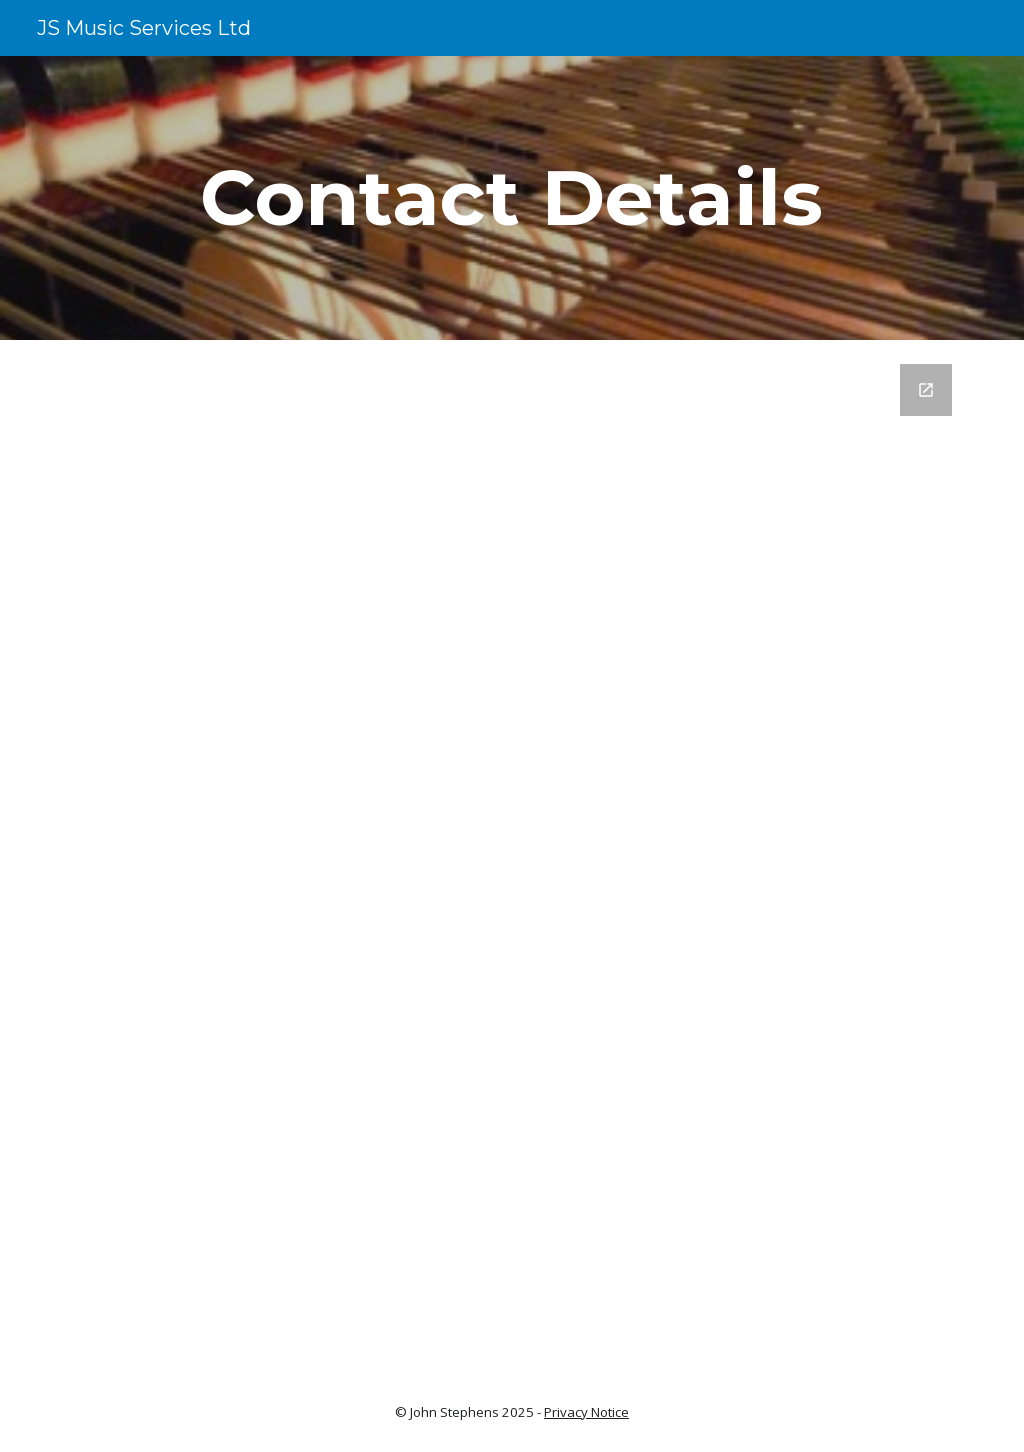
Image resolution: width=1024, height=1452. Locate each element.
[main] (512, 198)
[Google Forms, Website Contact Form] (512, 847)
